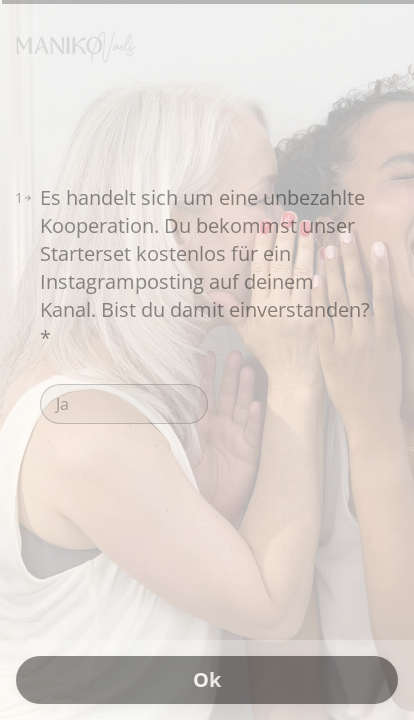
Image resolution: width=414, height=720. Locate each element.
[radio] (124, 404)
